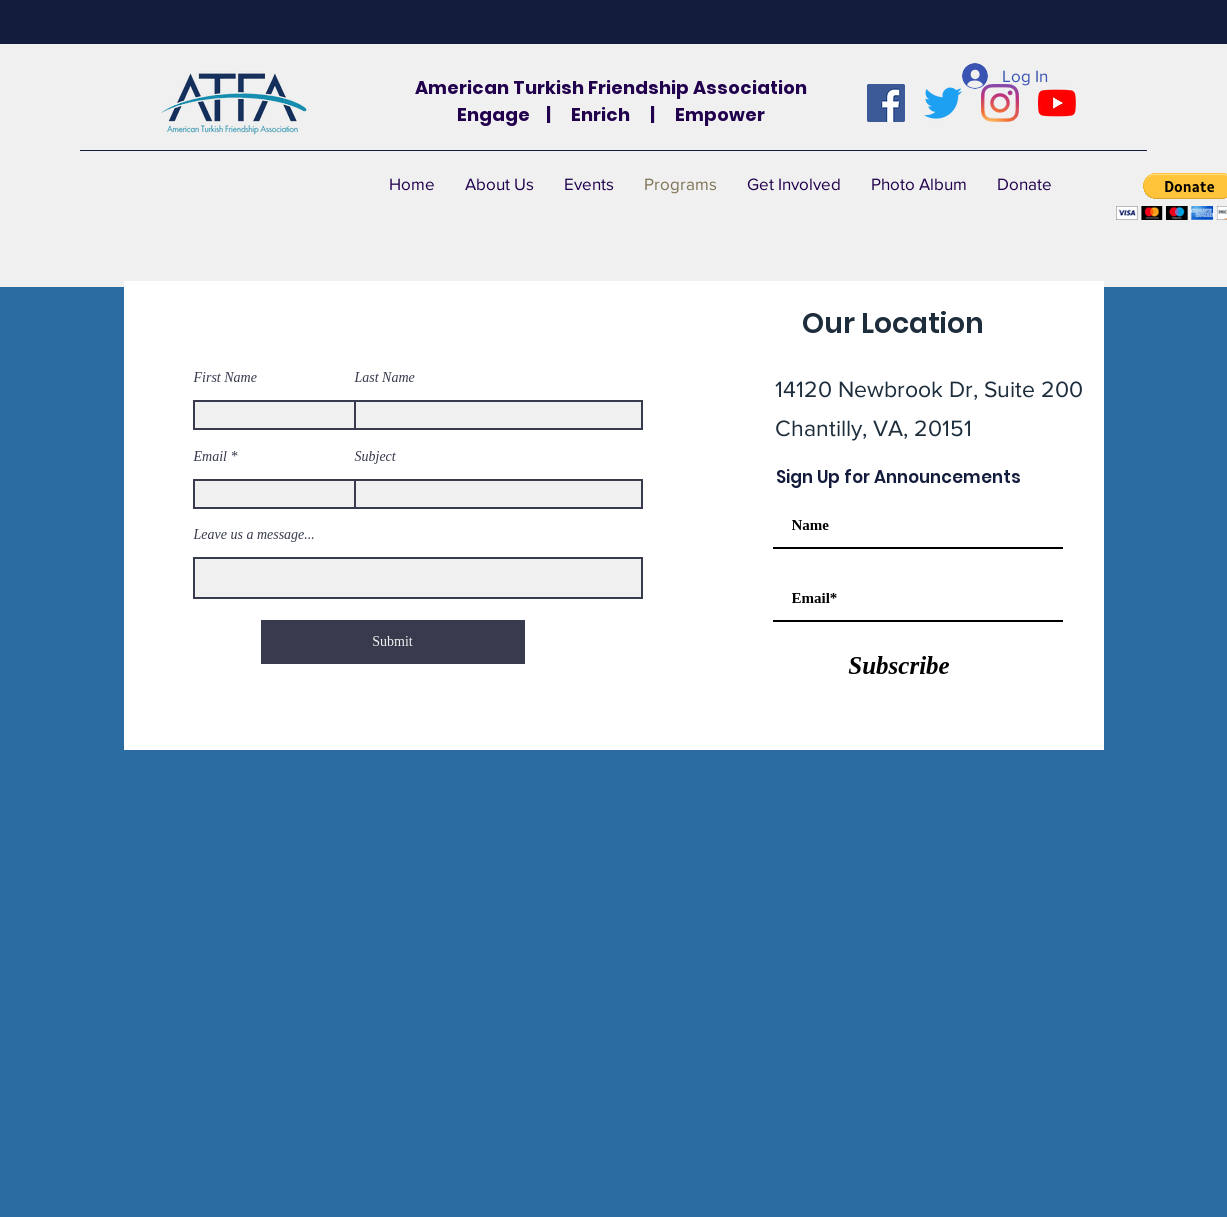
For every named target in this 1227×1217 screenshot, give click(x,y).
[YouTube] (1057, 103)
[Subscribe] (899, 665)
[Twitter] (943, 103)
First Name (225, 378)
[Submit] (393, 642)
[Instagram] (1000, 103)
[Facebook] (886, 103)
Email (210, 457)
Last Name (385, 378)
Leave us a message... (254, 535)
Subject (375, 457)
